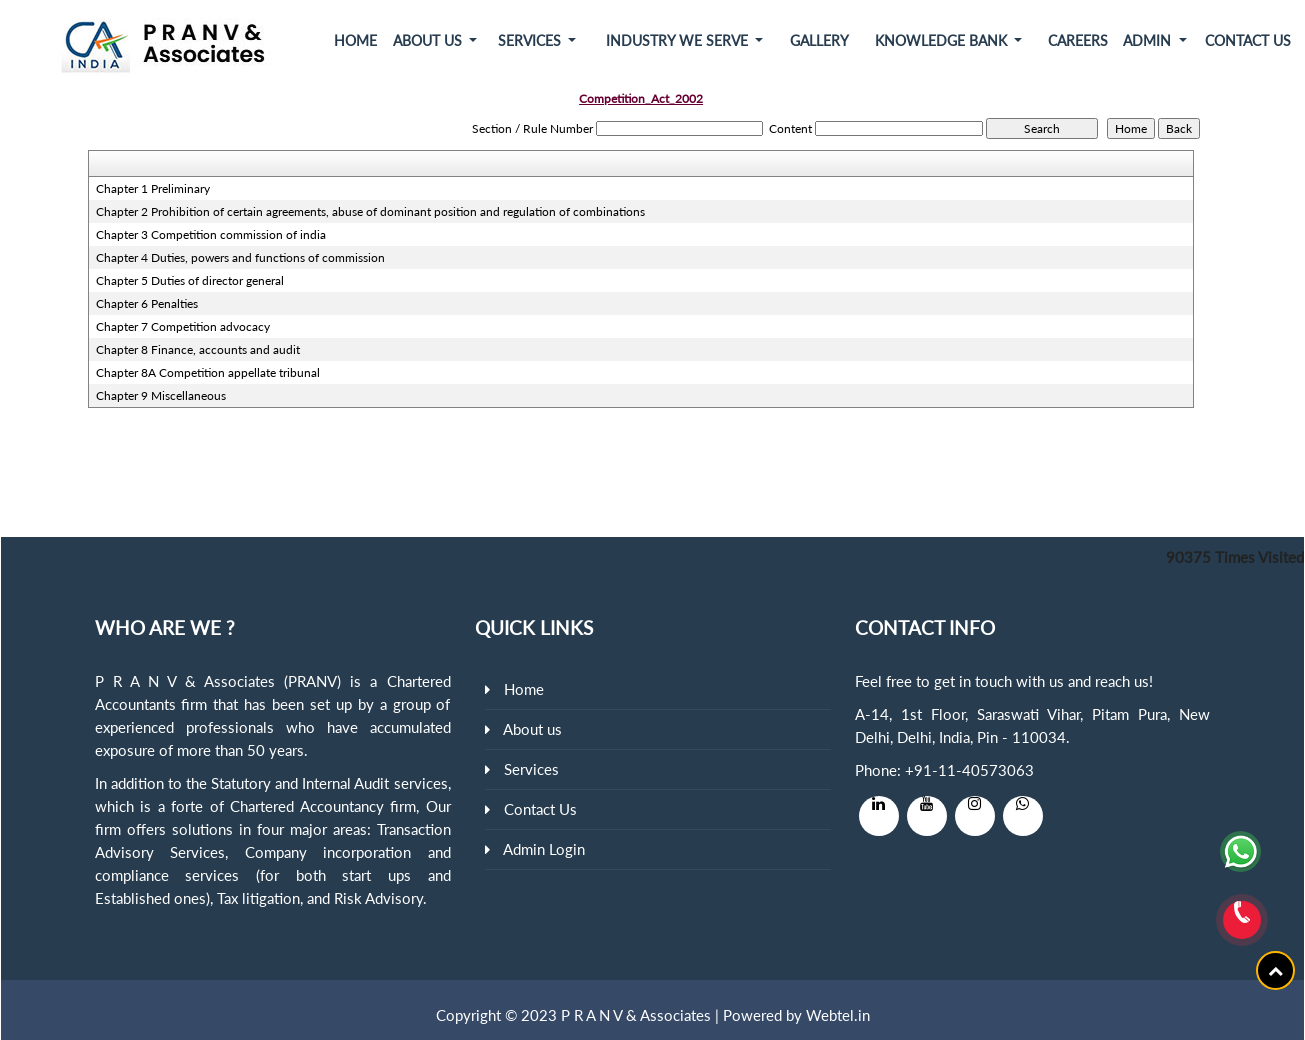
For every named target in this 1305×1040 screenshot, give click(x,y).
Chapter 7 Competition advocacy (183, 326)
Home (355, 40)
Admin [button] (1149, 40)
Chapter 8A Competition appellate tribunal (208, 372)
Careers (1078, 40)
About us (532, 729)
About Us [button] (429, 40)
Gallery (819, 40)
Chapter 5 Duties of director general (190, 280)
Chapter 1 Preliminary (153, 188)
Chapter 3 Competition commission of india (211, 234)
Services (531, 769)
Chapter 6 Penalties (147, 303)
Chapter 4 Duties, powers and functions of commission (240, 257)
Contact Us (1248, 40)
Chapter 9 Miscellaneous (161, 395)
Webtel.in (838, 1015)
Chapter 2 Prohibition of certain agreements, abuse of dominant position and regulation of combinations (370, 211)
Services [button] (531, 40)
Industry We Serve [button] (679, 40)
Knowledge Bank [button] (943, 40)
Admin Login (544, 849)
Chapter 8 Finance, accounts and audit (198, 349)
